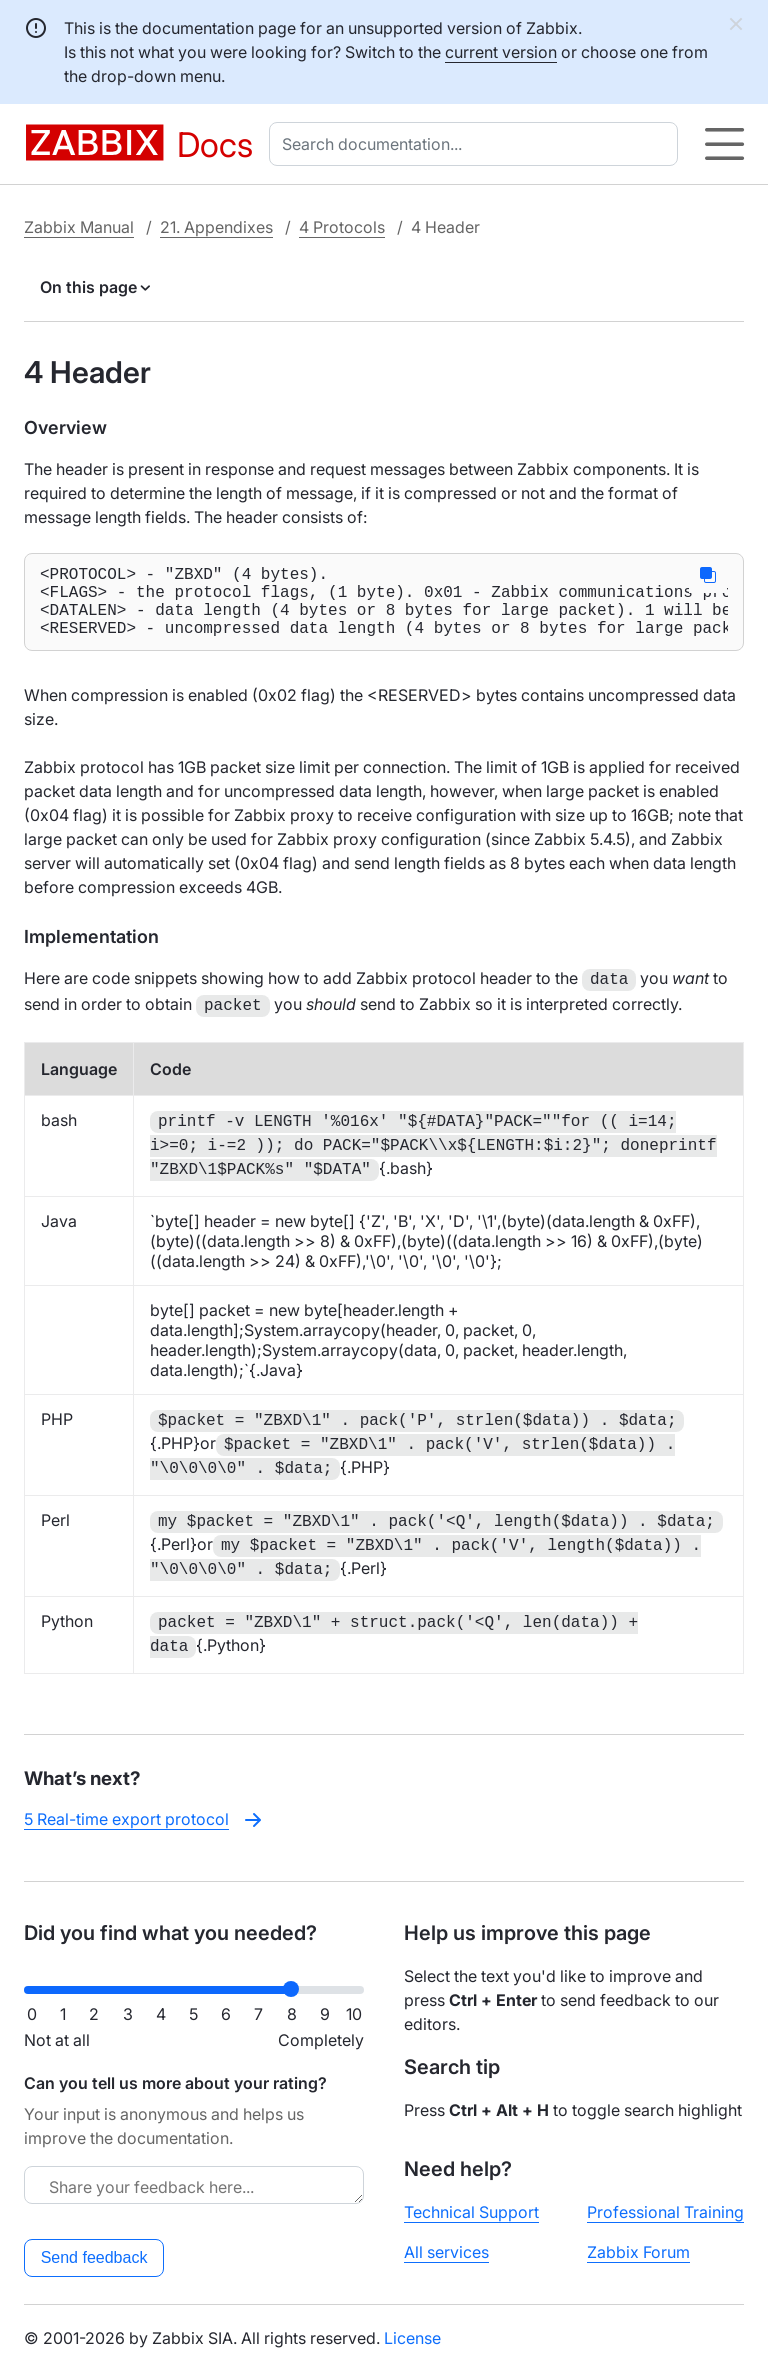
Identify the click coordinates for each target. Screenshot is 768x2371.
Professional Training (665, 2212)
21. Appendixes (216, 227)
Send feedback (94, 2257)
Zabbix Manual (79, 227)
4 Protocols (342, 227)
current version (501, 52)
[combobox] (477, 144)
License (412, 2338)
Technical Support (471, 2212)
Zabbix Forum (638, 2252)
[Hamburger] (724, 144)
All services (446, 2252)
